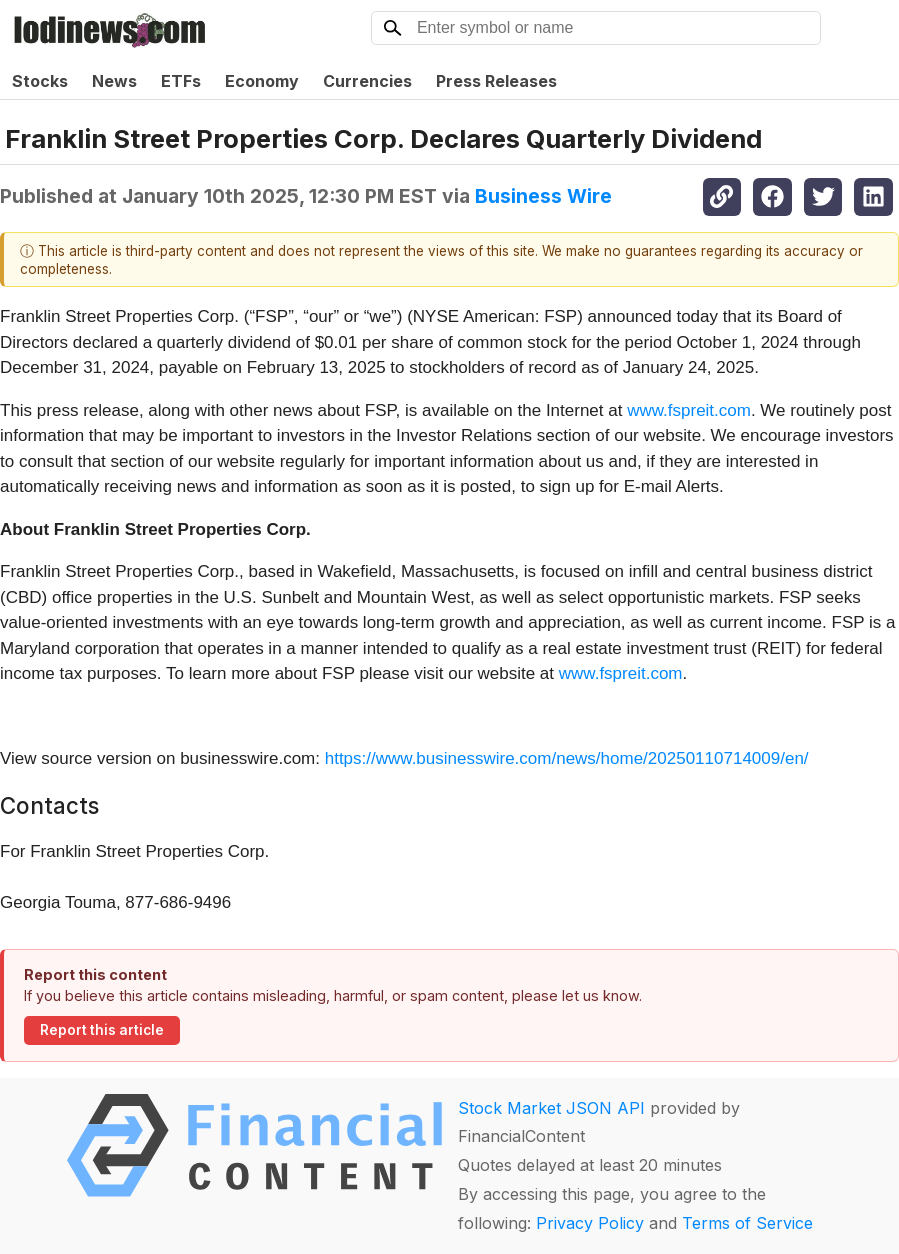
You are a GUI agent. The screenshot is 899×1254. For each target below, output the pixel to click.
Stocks (40, 81)
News (114, 81)
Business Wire (543, 196)
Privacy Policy (590, 1223)
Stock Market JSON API (551, 1108)
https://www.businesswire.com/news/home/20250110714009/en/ (567, 758)
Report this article (102, 1030)
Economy (262, 81)
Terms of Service (747, 1223)
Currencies (367, 81)
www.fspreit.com (689, 410)
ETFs (181, 81)
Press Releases (496, 81)
